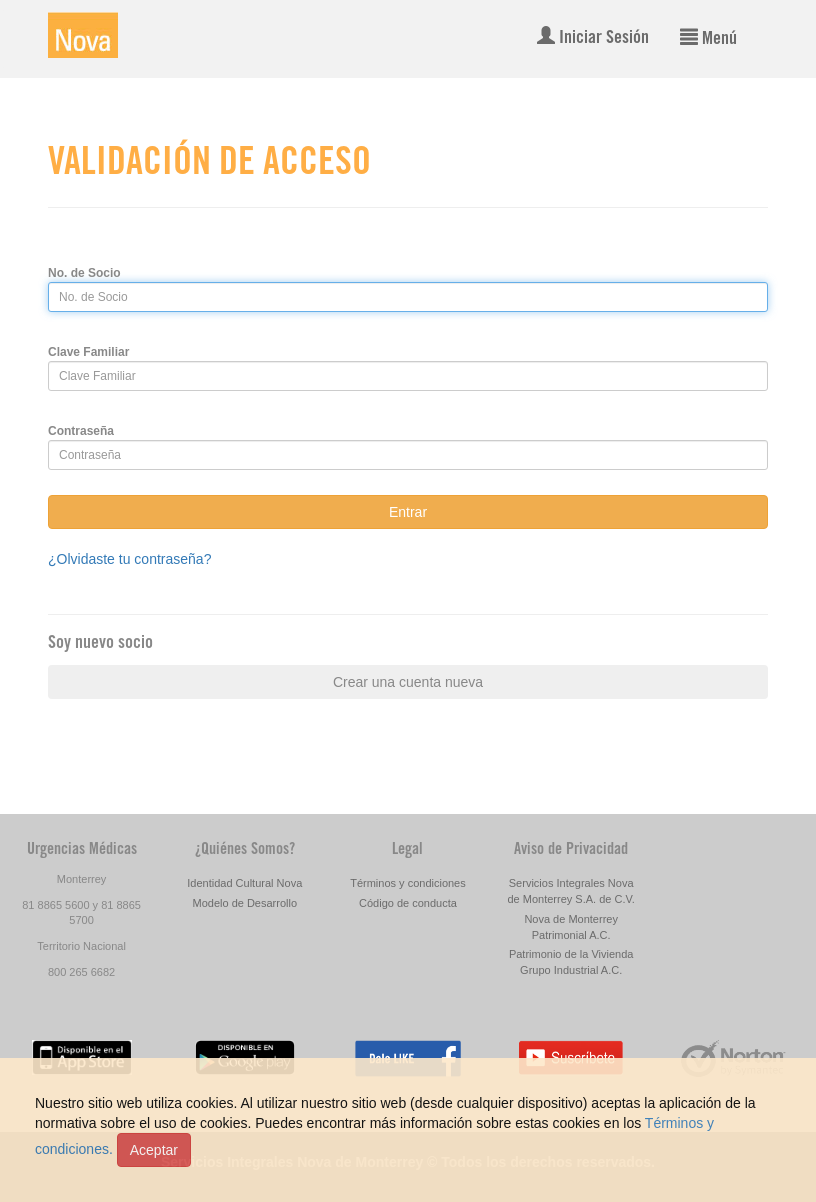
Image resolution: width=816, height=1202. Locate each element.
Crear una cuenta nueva (408, 682)
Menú (708, 38)
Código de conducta (408, 903)
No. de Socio (84, 273)
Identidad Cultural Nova (244, 883)
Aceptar (154, 1150)
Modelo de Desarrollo (245, 903)
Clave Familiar (88, 352)
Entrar (408, 512)
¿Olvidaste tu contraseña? (129, 559)
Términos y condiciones (408, 883)
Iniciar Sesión (593, 37)
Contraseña (81, 431)
